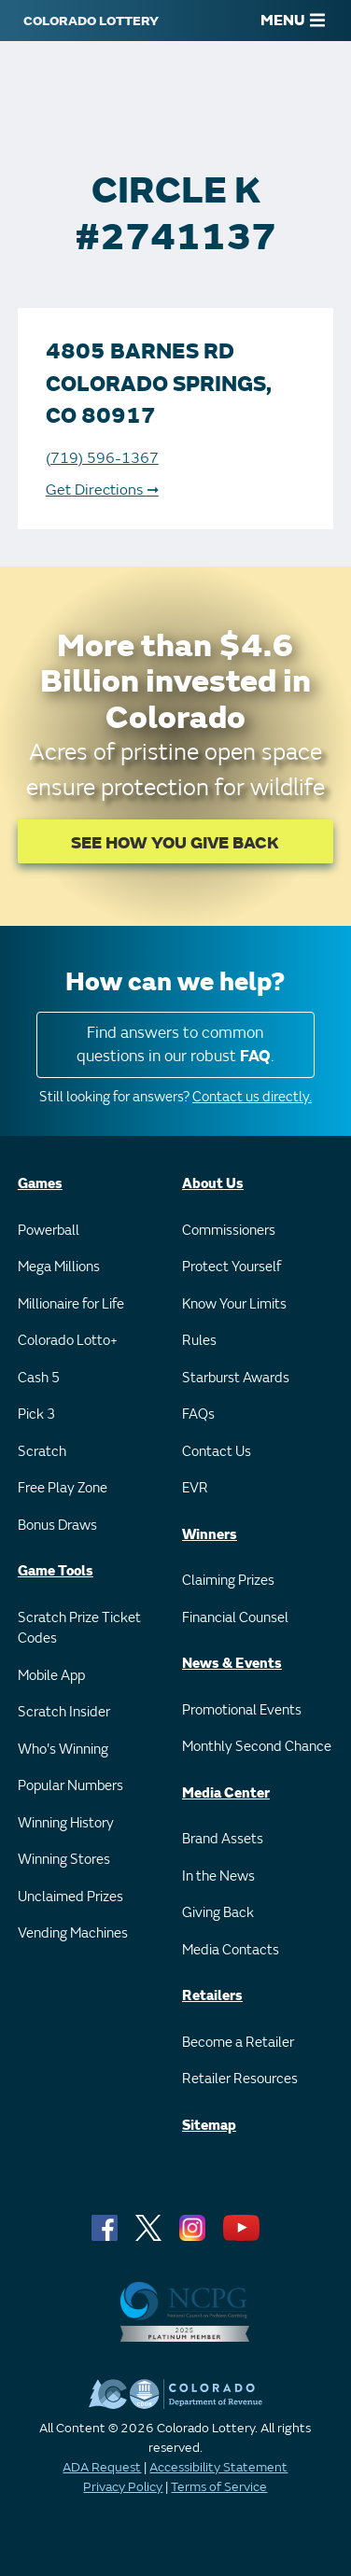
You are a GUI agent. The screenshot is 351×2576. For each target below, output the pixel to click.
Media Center (226, 1793)
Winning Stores (64, 1860)
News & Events (232, 1664)
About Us (213, 1184)
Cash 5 (39, 1378)
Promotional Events (242, 1710)
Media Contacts (230, 1950)
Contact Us (216, 1452)
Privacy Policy (122, 2487)
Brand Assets (222, 1839)
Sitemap (209, 2126)
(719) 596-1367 (102, 458)
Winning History (66, 1823)
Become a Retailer (238, 2042)
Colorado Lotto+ (68, 1341)
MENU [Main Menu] (292, 20)
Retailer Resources (240, 2079)
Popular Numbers (70, 1786)
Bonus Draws (57, 1525)
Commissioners (228, 1230)
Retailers (212, 1996)
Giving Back (218, 1913)
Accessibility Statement (218, 2467)
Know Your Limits (234, 1304)
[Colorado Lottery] (91, 20)
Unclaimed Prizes (70, 1897)
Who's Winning (63, 1749)
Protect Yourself (231, 1267)
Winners (209, 1535)
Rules (199, 1341)
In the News (218, 1876)
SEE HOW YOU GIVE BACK (175, 843)
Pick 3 (36, 1414)
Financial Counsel (235, 1618)
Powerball (48, 1230)
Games (40, 1184)
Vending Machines (73, 1933)
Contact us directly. (252, 1097)
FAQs (198, 1414)
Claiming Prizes (228, 1580)
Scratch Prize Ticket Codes (79, 1628)
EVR (195, 1488)
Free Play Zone (62, 1488)
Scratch (42, 1452)
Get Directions (102, 490)
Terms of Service (219, 2487)
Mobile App (51, 1676)
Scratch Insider (64, 1712)
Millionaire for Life (71, 1304)
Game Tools (55, 1571)
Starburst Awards (235, 1378)
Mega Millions (59, 1267)
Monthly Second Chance (256, 1747)
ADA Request (102, 2467)
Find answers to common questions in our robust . (175, 1045)
